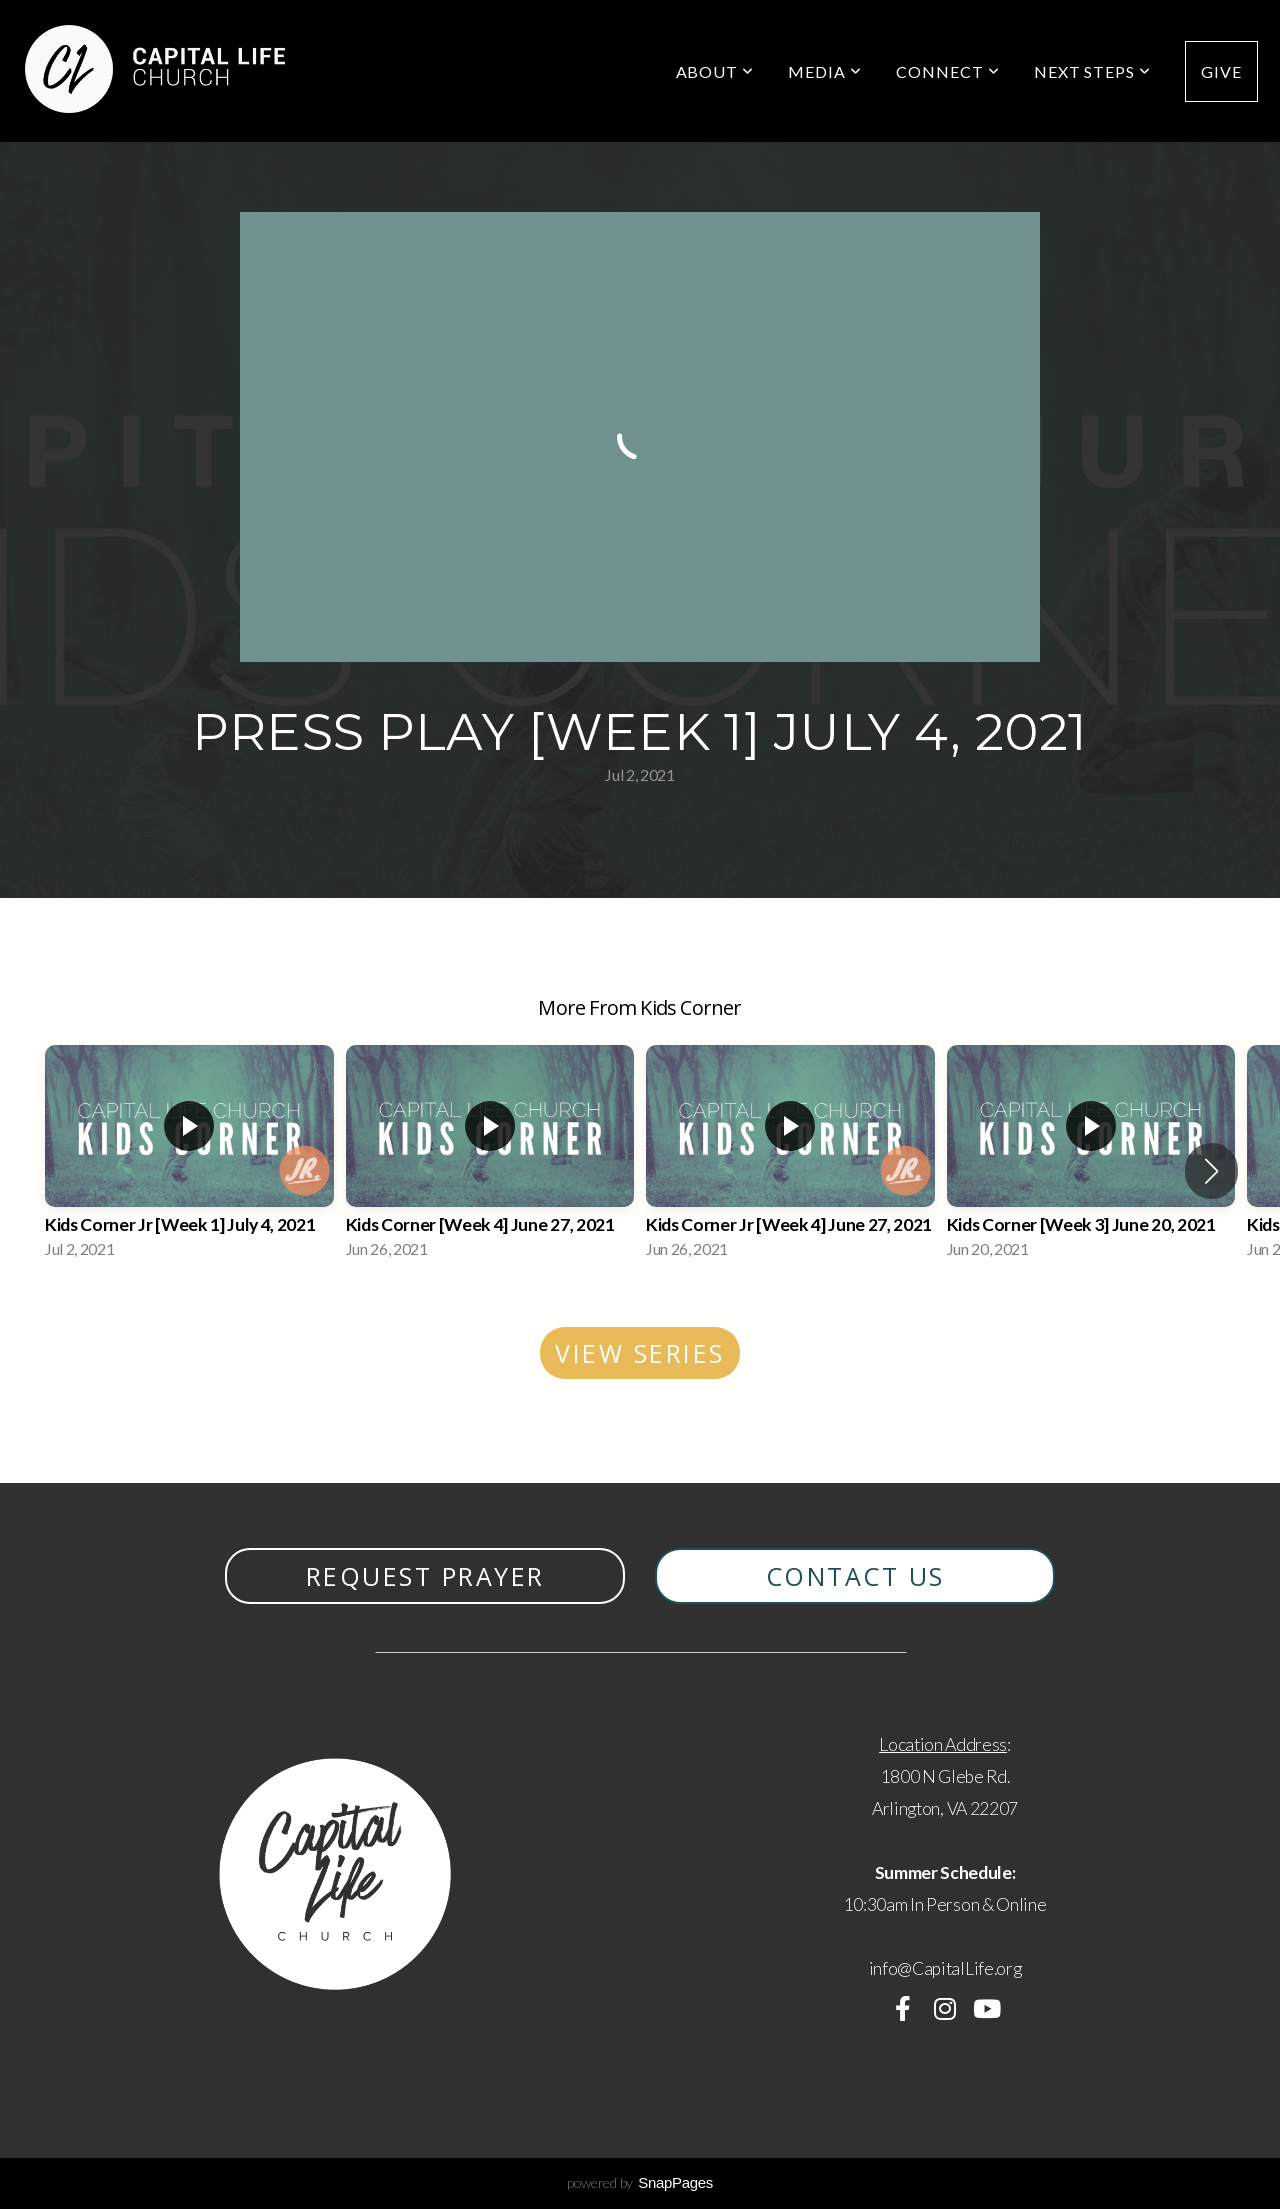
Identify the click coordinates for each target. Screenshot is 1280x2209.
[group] (189, 1158)
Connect (948, 71)
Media (825, 71)
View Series (640, 1353)
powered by (640, 2182)
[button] (1211, 1171)
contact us (855, 1576)
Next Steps (1093, 71)
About (715, 71)
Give (1221, 71)
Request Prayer (425, 1576)
